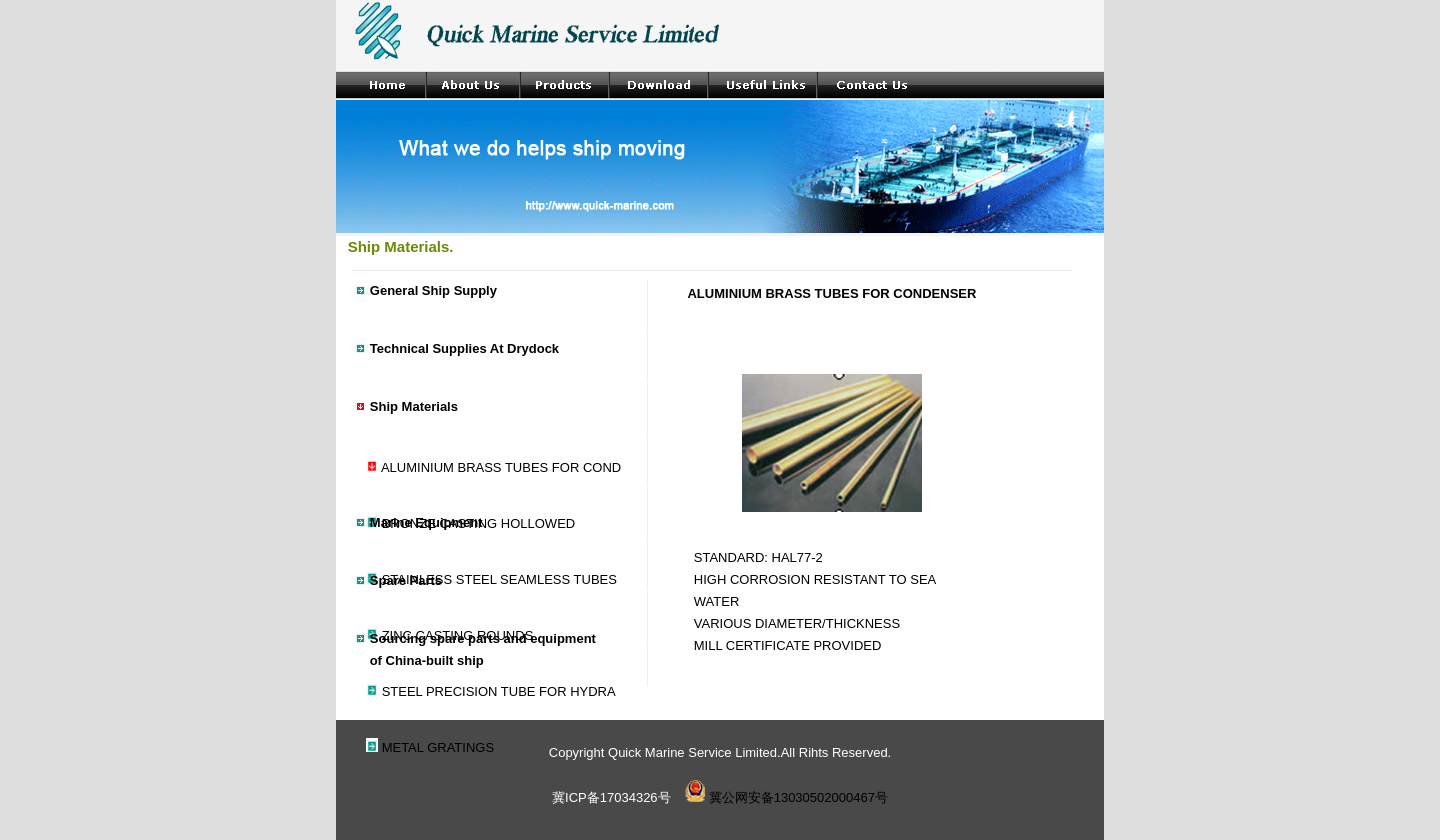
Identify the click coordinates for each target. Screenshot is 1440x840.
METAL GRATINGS (438, 747)
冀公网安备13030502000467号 (786, 797)
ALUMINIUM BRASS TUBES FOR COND (501, 467)
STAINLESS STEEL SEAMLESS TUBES (499, 579)
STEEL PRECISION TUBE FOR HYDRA (499, 691)
